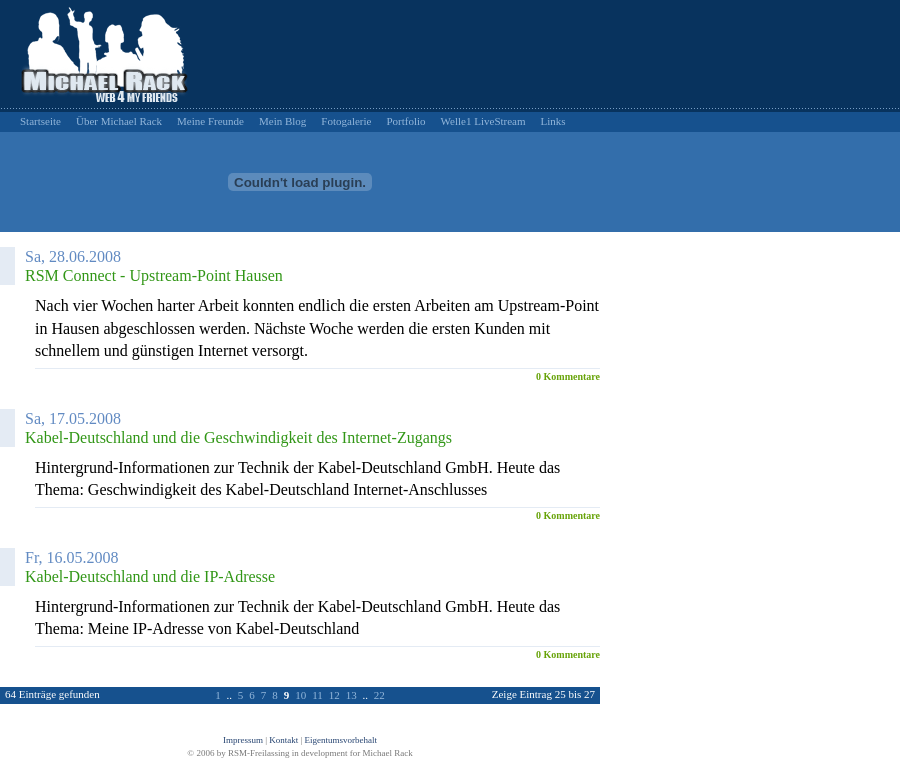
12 (334, 695)
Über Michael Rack (119, 121)
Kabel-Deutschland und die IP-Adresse (150, 576)
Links (553, 121)
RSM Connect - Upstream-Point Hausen (154, 275)
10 (300, 695)
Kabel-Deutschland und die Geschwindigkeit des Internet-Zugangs (238, 437)
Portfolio (405, 121)
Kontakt (283, 740)
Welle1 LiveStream (483, 121)
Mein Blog (282, 121)
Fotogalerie (346, 121)
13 (351, 695)
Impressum (243, 740)
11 (317, 695)
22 (379, 695)
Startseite (40, 121)
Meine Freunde (210, 121)
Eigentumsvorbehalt (341, 740)
